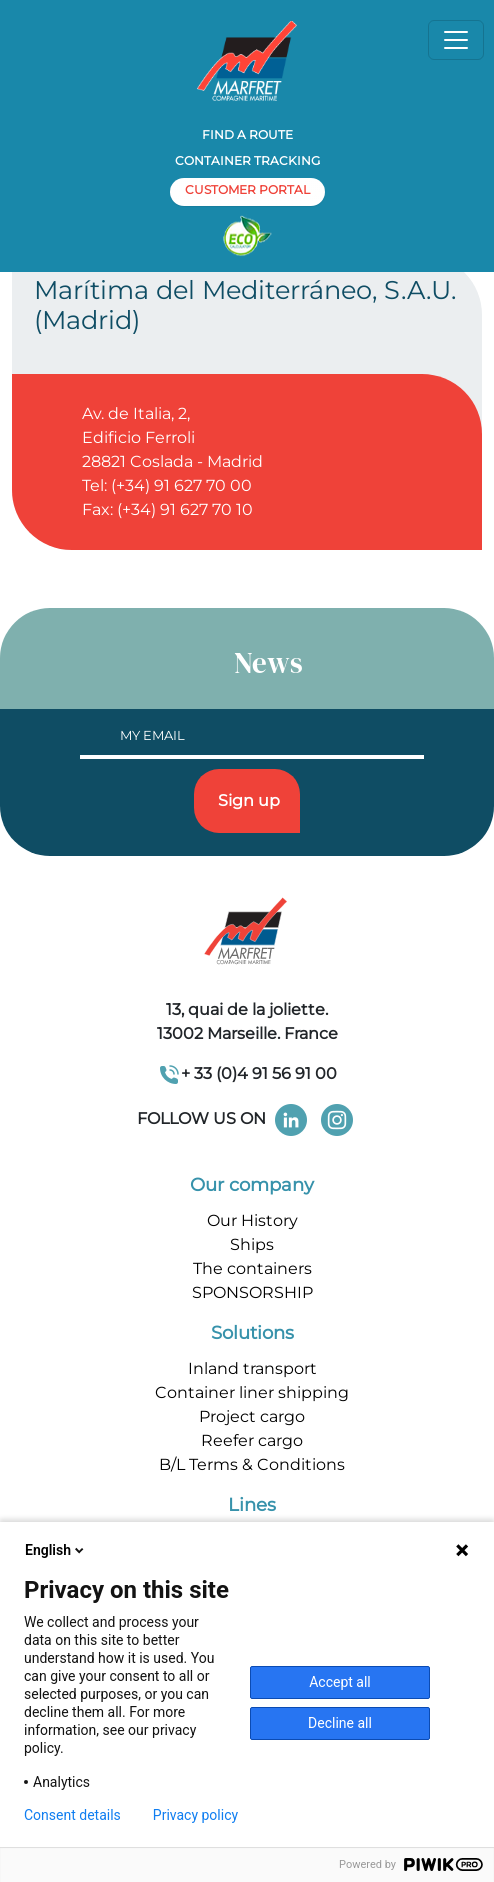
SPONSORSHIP (252, 1292)
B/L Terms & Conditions (252, 1464)
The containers (252, 1268)
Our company (252, 1185)
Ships (252, 1244)
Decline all (340, 1723)
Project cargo (252, 1416)
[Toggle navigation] (456, 40)
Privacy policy (195, 1815)
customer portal (247, 189)
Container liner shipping (252, 1392)
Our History (252, 1220)
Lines (252, 1505)
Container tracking (247, 160)
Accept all (340, 1682)
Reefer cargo (252, 1440)
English (56, 1550)
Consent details (72, 1815)
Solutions (252, 1333)
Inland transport (252, 1368)
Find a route (247, 134)
